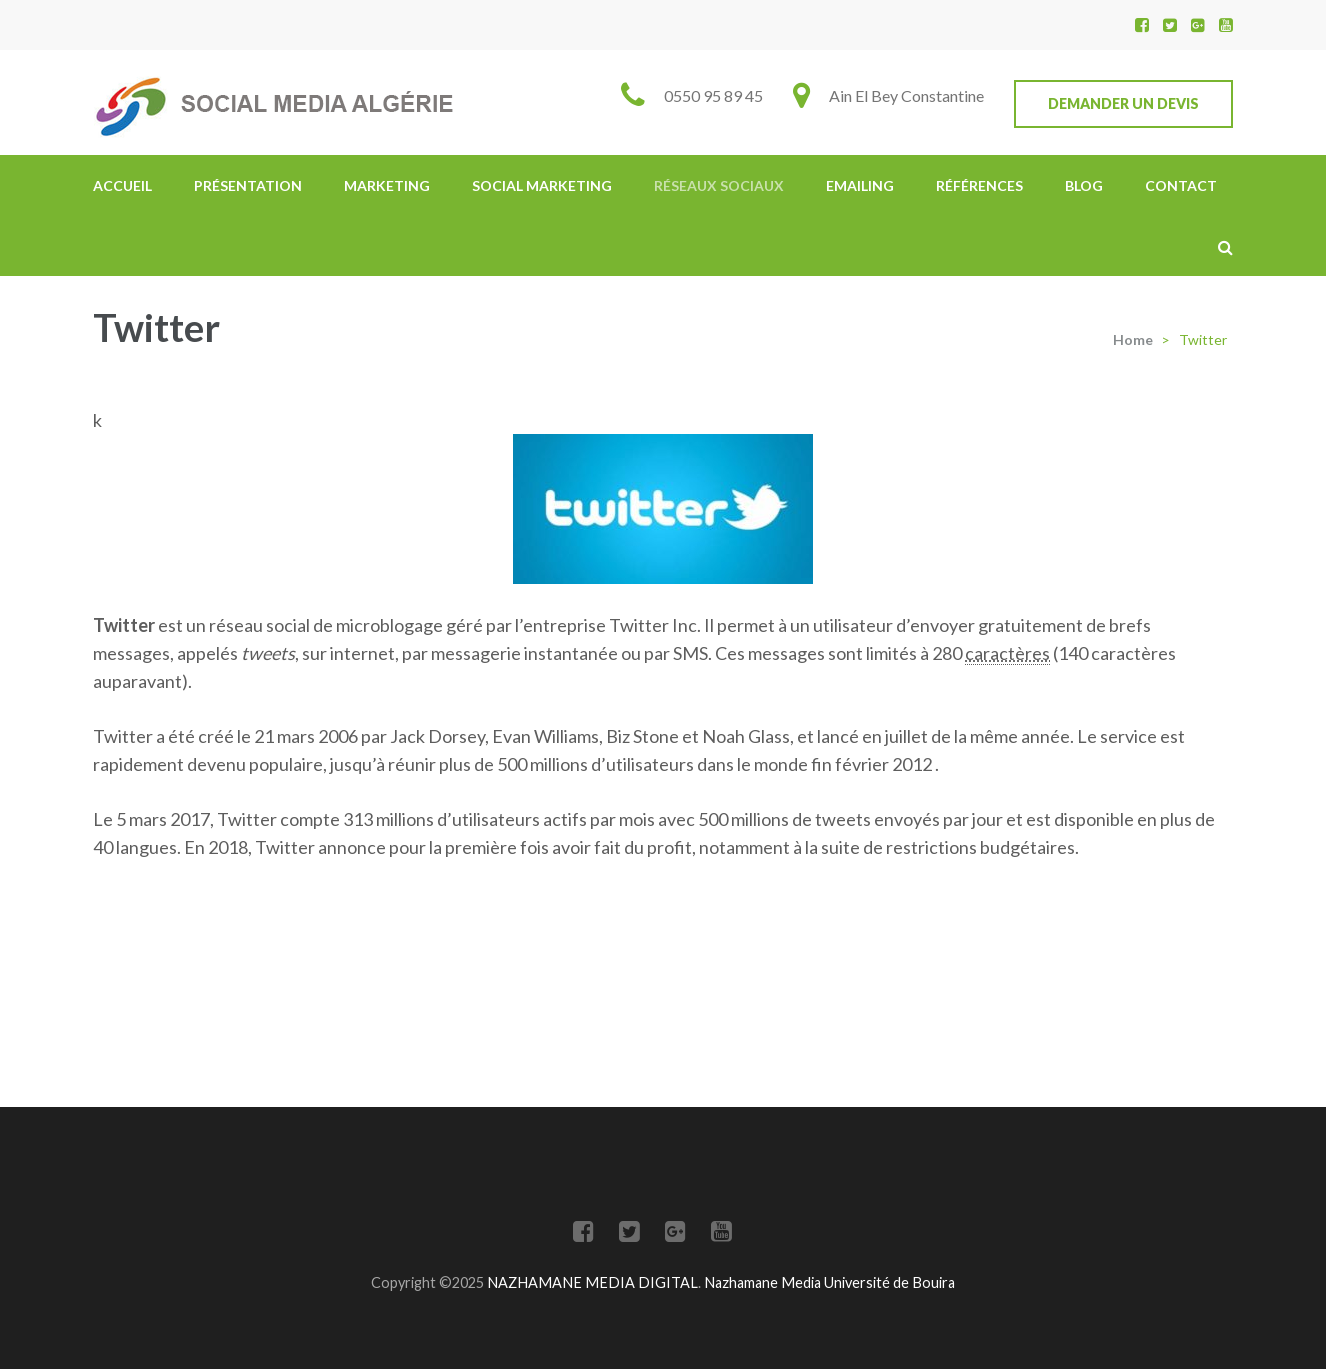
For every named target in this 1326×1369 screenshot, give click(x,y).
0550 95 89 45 (713, 95)
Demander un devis (1123, 103)
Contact (1181, 185)
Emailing (860, 185)
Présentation (248, 185)
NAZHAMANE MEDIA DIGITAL (592, 1282)
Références (979, 185)
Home (1133, 339)
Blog (1084, 185)
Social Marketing (542, 185)
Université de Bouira (889, 1282)
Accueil (122, 185)
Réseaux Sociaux (719, 185)
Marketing (387, 185)
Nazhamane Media (764, 1282)
